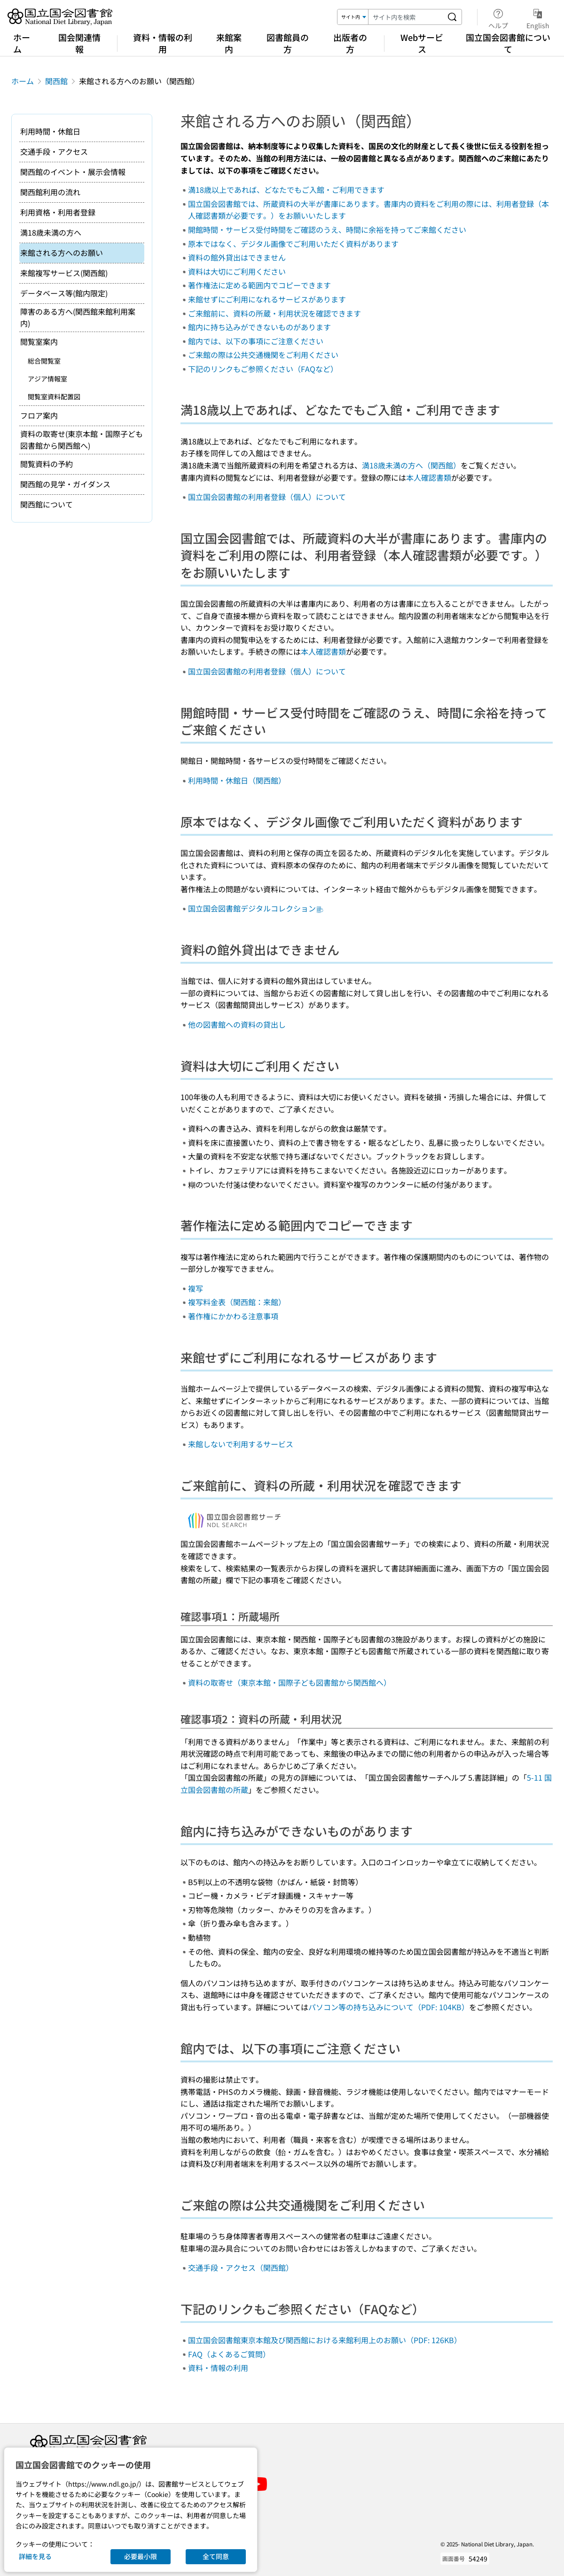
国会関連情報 (79, 43)
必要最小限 (140, 2556)
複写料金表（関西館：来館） (237, 1302)
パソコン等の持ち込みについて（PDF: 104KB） (388, 2007)
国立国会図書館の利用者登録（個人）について (267, 496)
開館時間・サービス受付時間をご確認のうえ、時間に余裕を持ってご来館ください (327, 229)
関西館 (56, 81)
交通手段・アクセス (54, 151)
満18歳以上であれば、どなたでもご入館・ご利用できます (286, 189)
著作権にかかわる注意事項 (233, 1316)
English (537, 17)
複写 (195, 1288)
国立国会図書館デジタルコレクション (255, 908)
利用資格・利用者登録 (57, 212)
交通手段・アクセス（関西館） (240, 2267)
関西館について (46, 504)
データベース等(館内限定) (64, 293)
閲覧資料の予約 (46, 463)
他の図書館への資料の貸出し (237, 1024)
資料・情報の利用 (162, 43)
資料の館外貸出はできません (237, 257)
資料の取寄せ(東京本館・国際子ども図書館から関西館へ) (81, 440)
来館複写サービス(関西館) (64, 272)
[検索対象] (352, 16)
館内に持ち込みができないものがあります (259, 327)
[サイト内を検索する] (452, 16)
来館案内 (229, 43)
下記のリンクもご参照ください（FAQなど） (263, 368)
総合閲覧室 (44, 360)
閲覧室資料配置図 (54, 396)
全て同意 (216, 2556)
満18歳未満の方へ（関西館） (411, 465)
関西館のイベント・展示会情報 (72, 171)
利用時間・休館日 (50, 131)
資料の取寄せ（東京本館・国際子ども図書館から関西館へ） (289, 1682)
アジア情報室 (47, 378)
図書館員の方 (287, 43)
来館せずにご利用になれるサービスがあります (267, 299)
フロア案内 (39, 415)
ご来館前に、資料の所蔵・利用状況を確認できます (274, 313)
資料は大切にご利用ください (237, 271)
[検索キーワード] (405, 16)
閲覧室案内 (39, 341)
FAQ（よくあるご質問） (229, 2354)
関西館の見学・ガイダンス (65, 484)
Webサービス (421, 43)
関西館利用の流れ (50, 192)
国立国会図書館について (508, 43)
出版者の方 (350, 43)
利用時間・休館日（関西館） (237, 780)
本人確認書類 (428, 477)
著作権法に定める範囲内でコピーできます (259, 285)
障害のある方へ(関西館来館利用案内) (77, 317)
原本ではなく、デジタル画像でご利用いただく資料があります (293, 243)
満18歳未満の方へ (50, 232)
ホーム (21, 43)
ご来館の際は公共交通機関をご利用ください (263, 354)
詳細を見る (35, 2556)
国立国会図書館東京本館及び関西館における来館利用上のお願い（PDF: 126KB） (325, 2340)
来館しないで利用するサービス (240, 1444)
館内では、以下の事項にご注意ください (255, 341)
